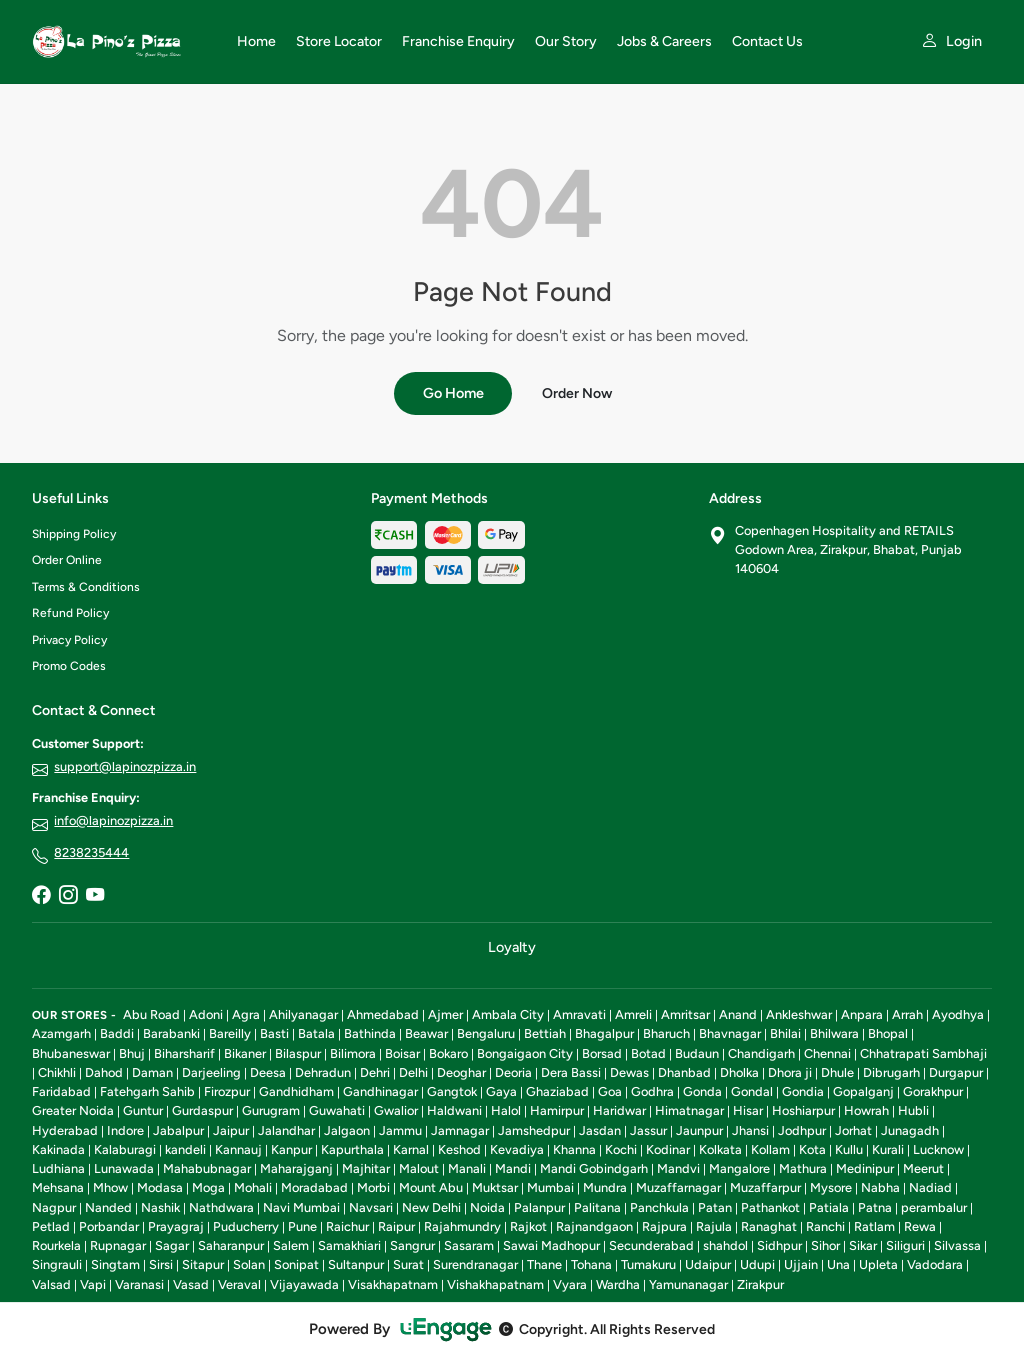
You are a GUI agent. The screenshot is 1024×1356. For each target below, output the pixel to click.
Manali (467, 1168)
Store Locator (339, 41)
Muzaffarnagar (678, 1187)
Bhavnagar (730, 1033)
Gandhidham (296, 1091)
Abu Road (151, 1014)
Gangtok (452, 1091)
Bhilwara (834, 1033)
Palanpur (539, 1207)
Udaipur (708, 1264)
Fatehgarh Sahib (147, 1091)
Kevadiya (517, 1149)
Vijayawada (304, 1284)
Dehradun (323, 1072)
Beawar (426, 1033)
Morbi (373, 1187)
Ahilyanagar (303, 1014)
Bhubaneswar (71, 1053)
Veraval (239, 1284)
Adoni (206, 1014)
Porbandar (109, 1226)
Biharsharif (184, 1053)
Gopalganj (863, 1091)
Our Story (566, 41)
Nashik (160, 1207)
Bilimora (353, 1053)
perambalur (934, 1207)
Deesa (268, 1072)
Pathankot (770, 1207)
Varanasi (139, 1284)
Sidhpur (779, 1245)
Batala (316, 1033)
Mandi (513, 1168)
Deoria (513, 1072)
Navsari (371, 1207)
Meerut (923, 1168)
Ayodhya (958, 1014)
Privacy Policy (69, 640)
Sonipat (296, 1264)
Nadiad (930, 1187)
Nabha (880, 1187)
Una (838, 1264)
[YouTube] (95, 897)
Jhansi (750, 1130)
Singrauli (57, 1264)
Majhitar (366, 1168)
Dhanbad (684, 1072)
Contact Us (767, 41)
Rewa (920, 1226)
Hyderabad (65, 1130)
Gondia (803, 1091)
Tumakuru (648, 1264)
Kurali (888, 1149)
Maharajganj (296, 1168)
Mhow (110, 1187)
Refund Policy (70, 613)
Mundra (605, 1187)
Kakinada (58, 1149)
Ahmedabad (383, 1014)
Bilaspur (298, 1053)
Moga (208, 1187)
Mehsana (58, 1187)
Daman (152, 1072)
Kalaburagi (125, 1149)
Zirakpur (760, 1284)
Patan (715, 1207)
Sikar (863, 1245)
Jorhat (853, 1130)
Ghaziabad (557, 1091)
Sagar (172, 1245)
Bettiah (545, 1033)
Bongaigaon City (525, 1053)
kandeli (185, 1149)
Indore (125, 1130)
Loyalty (512, 947)
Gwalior (396, 1110)
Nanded (108, 1207)
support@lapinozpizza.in (125, 766)
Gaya (501, 1091)
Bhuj (132, 1053)
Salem (291, 1245)
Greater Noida (73, 1110)
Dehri (375, 1072)
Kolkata (720, 1149)
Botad (648, 1053)
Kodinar (668, 1149)
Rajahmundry (462, 1226)
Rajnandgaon (594, 1226)
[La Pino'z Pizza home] (122, 41)
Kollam (770, 1149)
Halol (506, 1110)
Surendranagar (475, 1264)
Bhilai (785, 1033)
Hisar (748, 1110)
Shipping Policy (74, 534)
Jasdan (600, 1130)
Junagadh (910, 1130)
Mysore (831, 1187)
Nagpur (54, 1207)
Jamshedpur (534, 1130)
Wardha (618, 1284)
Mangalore (739, 1168)
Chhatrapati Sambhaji (923, 1053)
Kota (812, 1149)
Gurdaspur (202, 1110)
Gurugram (271, 1110)
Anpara (862, 1014)
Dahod (104, 1072)
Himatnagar (689, 1110)
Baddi (117, 1033)
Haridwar (619, 1110)
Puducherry (246, 1226)
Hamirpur (557, 1110)
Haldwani (454, 1110)
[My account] (951, 41)
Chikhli (57, 1072)
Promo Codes (69, 666)
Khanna (574, 1149)
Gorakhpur (933, 1091)
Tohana (591, 1264)
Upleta (878, 1264)
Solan (249, 1264)
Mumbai (550, 1187)
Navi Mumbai (301, 1207)
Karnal (411, 1149)
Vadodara (935, 1264)
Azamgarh (61, 1033)
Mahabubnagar (207, 1168)
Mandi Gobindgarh (594, 1168)
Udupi (757, 1264)
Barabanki (171, 1033)
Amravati (579, 1014)
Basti (274, 1033)
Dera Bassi (571, 1072)
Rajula (714, 1226)
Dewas (629, 1072)
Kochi (621, 1149)
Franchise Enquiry (458, 41)
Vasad (191, 1284)
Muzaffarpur (765, 1187)
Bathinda (370, 1033)
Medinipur (865, 1168)
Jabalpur (178, 1130)
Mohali (253, 1187)
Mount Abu (431, 1187)
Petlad (51, 1226)
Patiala (829, 1207)
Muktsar (495, 1187)
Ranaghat (769, 1226)
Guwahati (337, 1110)
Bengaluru (486, 1033)
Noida (487, 1207)
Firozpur (227, 1091)
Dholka (739, 1072)
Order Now (577, 393)
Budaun (697, 1053)
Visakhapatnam (393, 1284)
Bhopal (888, 1033)
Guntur (143, 1110)
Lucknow (938, 1149)
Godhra (652, 1091)
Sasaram (469, 1245)
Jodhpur (802, 1130)
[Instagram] (68, 897)
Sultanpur (356, 1264)
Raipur (396, 1226)
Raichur (347, 1226)
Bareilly (230, 1033)
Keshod (459, 1149)
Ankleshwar (799, 1014)
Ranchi (825, 1226)
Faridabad (61, 1091)
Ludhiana (58, 1168)
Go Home (453, 393)
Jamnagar (460, 1130)
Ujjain (801, 1264)
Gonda (702, 1091)
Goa (610, 1091)
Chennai (827, 1053)
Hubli (913, 1110)
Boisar (402, 1053)
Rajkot (528, 1226)
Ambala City (508, 1014)
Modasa (160, 1187)
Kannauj (238, 1149)
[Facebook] (41, 897)
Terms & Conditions (86, 587)
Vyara (570, 1284)
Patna (875, 1207)
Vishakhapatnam (495, 1284)
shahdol (725, 1245)
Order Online (67, 560)
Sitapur (203, 1264)
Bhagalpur (604, 1033)
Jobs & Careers (664, 41)
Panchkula (659, 1207)
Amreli (633, 1014)
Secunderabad (651, 1245)
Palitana (597, 1207)
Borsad (602, 1053)
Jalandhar (286, 1130)
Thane (544, 1264)
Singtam (115, 1264)
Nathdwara (221, 1207)
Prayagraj (176, 1226)
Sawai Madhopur (551, 1245)
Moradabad (314, 1187)
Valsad (51, 1284)
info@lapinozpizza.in (113, 820)
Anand (738, 1014)
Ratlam (874, 1226)
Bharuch (666, 1033)
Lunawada (124, 1168)
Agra (246, 1014)
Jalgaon (347, 1130)
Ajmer (445, 1014)
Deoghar (461, 1072)
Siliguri (905, 1245)
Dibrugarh (891, 1072)
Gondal (752, 1091)
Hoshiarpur (803, 1110)
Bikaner (245, 1053)
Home (256, 41)
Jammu (400, 1130)
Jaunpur (699, 1130)
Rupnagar (118, 1245)
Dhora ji (790, 1072)
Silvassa (957, 1245)
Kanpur (291, 1149)
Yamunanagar (688, 1284)
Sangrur (412, 1245)
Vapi (93, 1284)
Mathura (803, 1168)
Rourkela (56, 1245)
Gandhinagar (380, 1091)
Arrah (907, 1014)
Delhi (413, 1072)
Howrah (866, 1110)
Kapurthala (352, 1149)
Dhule (837, 1072)
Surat (408, 1264)
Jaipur (231, 1130)
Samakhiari (349, 1245)
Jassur (648, 1130)
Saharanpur (231, 1245)
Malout (419, 1168)
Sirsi (161, 1264)
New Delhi (431, 1207)
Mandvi (678, 1168)
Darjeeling (211, 1072)
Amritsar (685, 1014)
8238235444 (91, 852)
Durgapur (956, 1072)
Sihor (825, 1245)
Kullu (849, 1149)
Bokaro (448, 1053)
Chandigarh (761, 1053)
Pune (302, 1226)
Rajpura (664, 1226)
